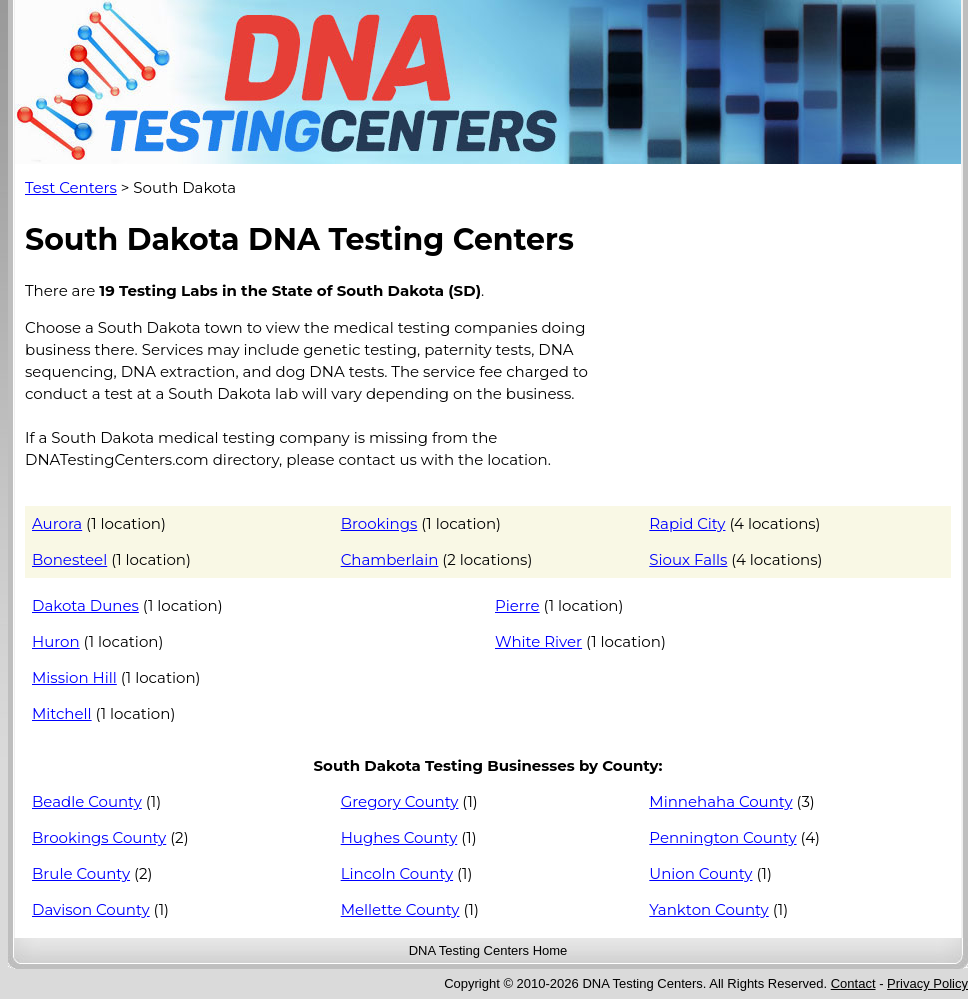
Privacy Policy (927, 983)
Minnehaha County (720, 801)
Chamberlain (390, 559)
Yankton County (708, 909)
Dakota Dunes (85, 605)
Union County (700, 873)
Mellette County (400, 909)
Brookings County (99, 837)
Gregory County (400, 801)
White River (538, 641)
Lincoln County (397, 873)
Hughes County (399, 837)
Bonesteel (69, 559)
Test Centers (71, 187)
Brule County (81, 873)
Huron (56, 641)
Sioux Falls (688, 559)
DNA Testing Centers (469, 950)
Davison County (91, 909)
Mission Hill (74, 677)
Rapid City (687, 523)
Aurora (57, 523)
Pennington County (722, 837)
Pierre (517, 605)
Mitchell (62, 713)
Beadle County (87, 801)
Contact (853, 983)
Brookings (379, 523)
